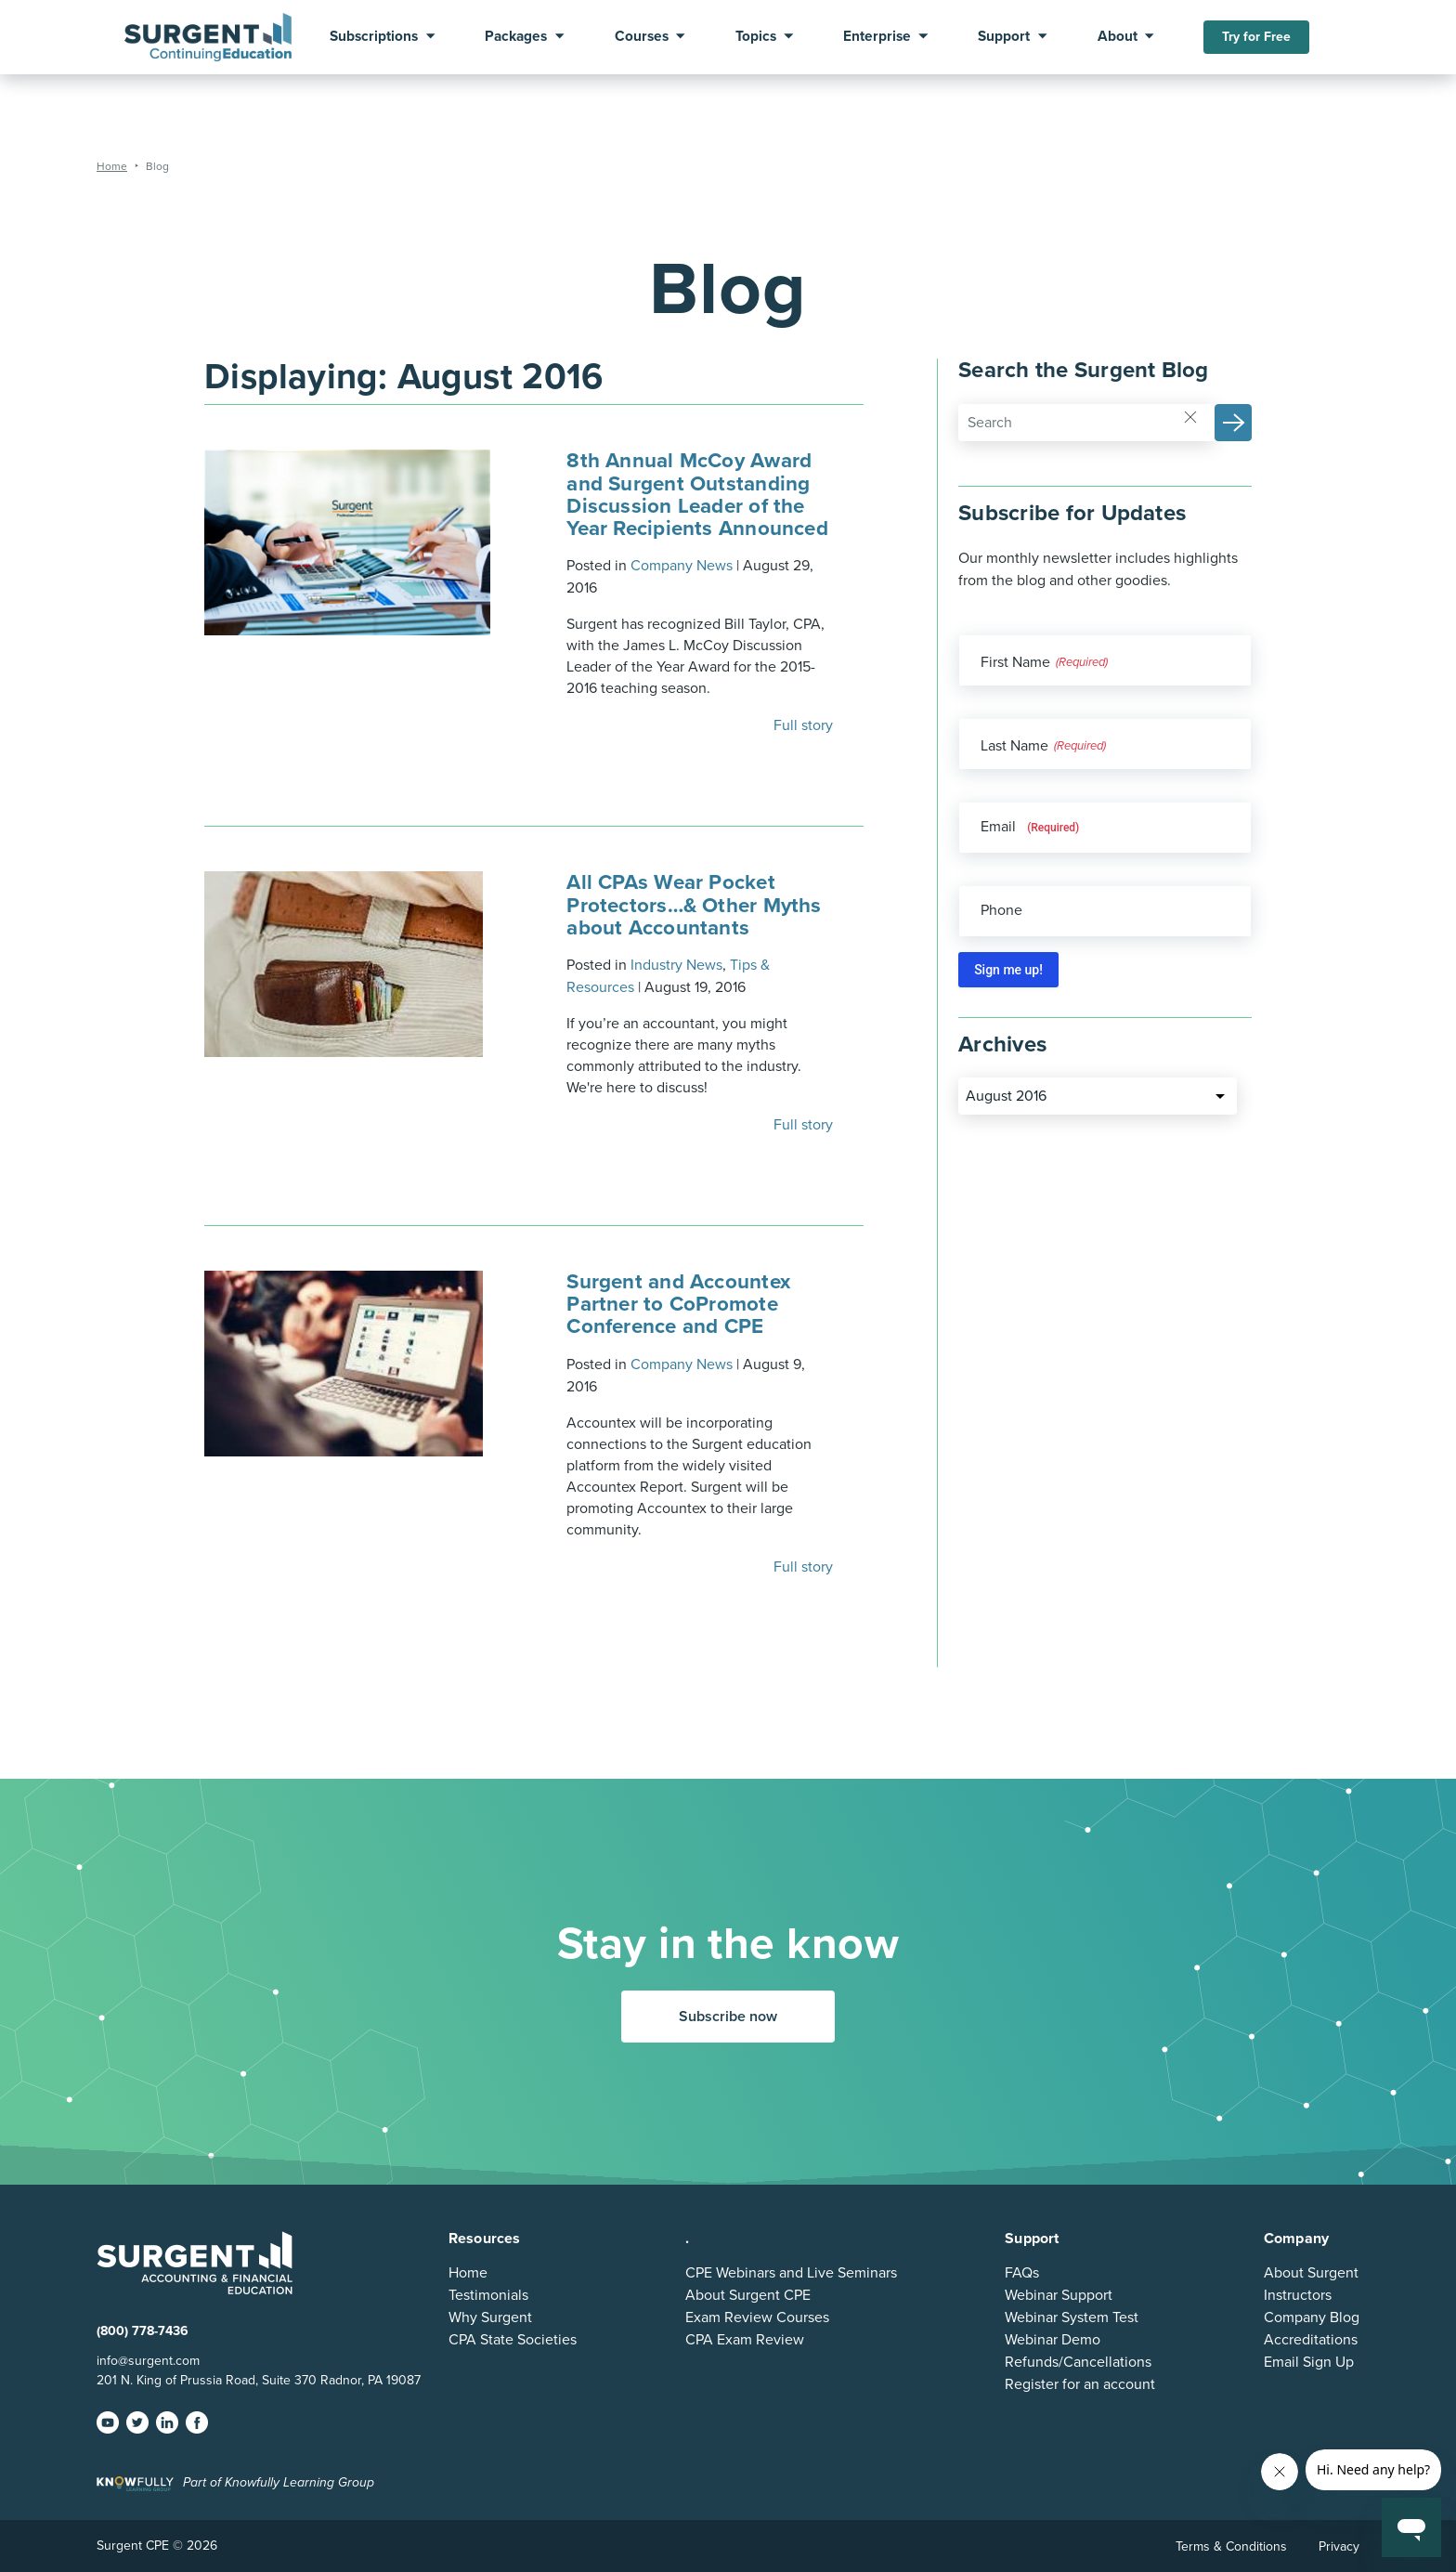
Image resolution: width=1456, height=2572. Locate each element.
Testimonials (488, 2295)
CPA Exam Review (744, 2339)
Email (1030, 826)
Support (1004, 37)
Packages (516, 37)
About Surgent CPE (748, 2295)
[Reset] (1190, 416)
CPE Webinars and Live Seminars (791, 2273)
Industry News (676, 965)
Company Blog (1311, 2317)
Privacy (1339, 2546)
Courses (642, 37)
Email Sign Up (1309, 2362)
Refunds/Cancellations (1078, 2362)
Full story (805, 725)
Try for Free (1256, 37)
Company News (681, 565)
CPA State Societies (512, 2339)
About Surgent (1311, 2273)
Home (468, 2273)
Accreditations (1311, 2339)
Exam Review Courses (757, 2317)
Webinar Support (1058, 2295)
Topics (755, 37)
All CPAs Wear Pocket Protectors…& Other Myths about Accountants (693, 904)
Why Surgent (490, 2317)
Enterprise (877, 37)
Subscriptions (374, 37)
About (1118, 37)
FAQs (1022, 2273)
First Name (1015, 662)
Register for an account (1080, 2384)
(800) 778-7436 (142, 2331)
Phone (1001, 910)
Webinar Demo (1052, 2339)
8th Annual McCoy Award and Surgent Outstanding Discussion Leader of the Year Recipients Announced (697, 494)
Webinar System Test (1071, 2317)
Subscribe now (728, 2016)
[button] (1233, 422)
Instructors (1298, 2295)
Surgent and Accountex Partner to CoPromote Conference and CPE (678, 1303)
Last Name (1014, 746)
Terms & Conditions (1231, 2546)
